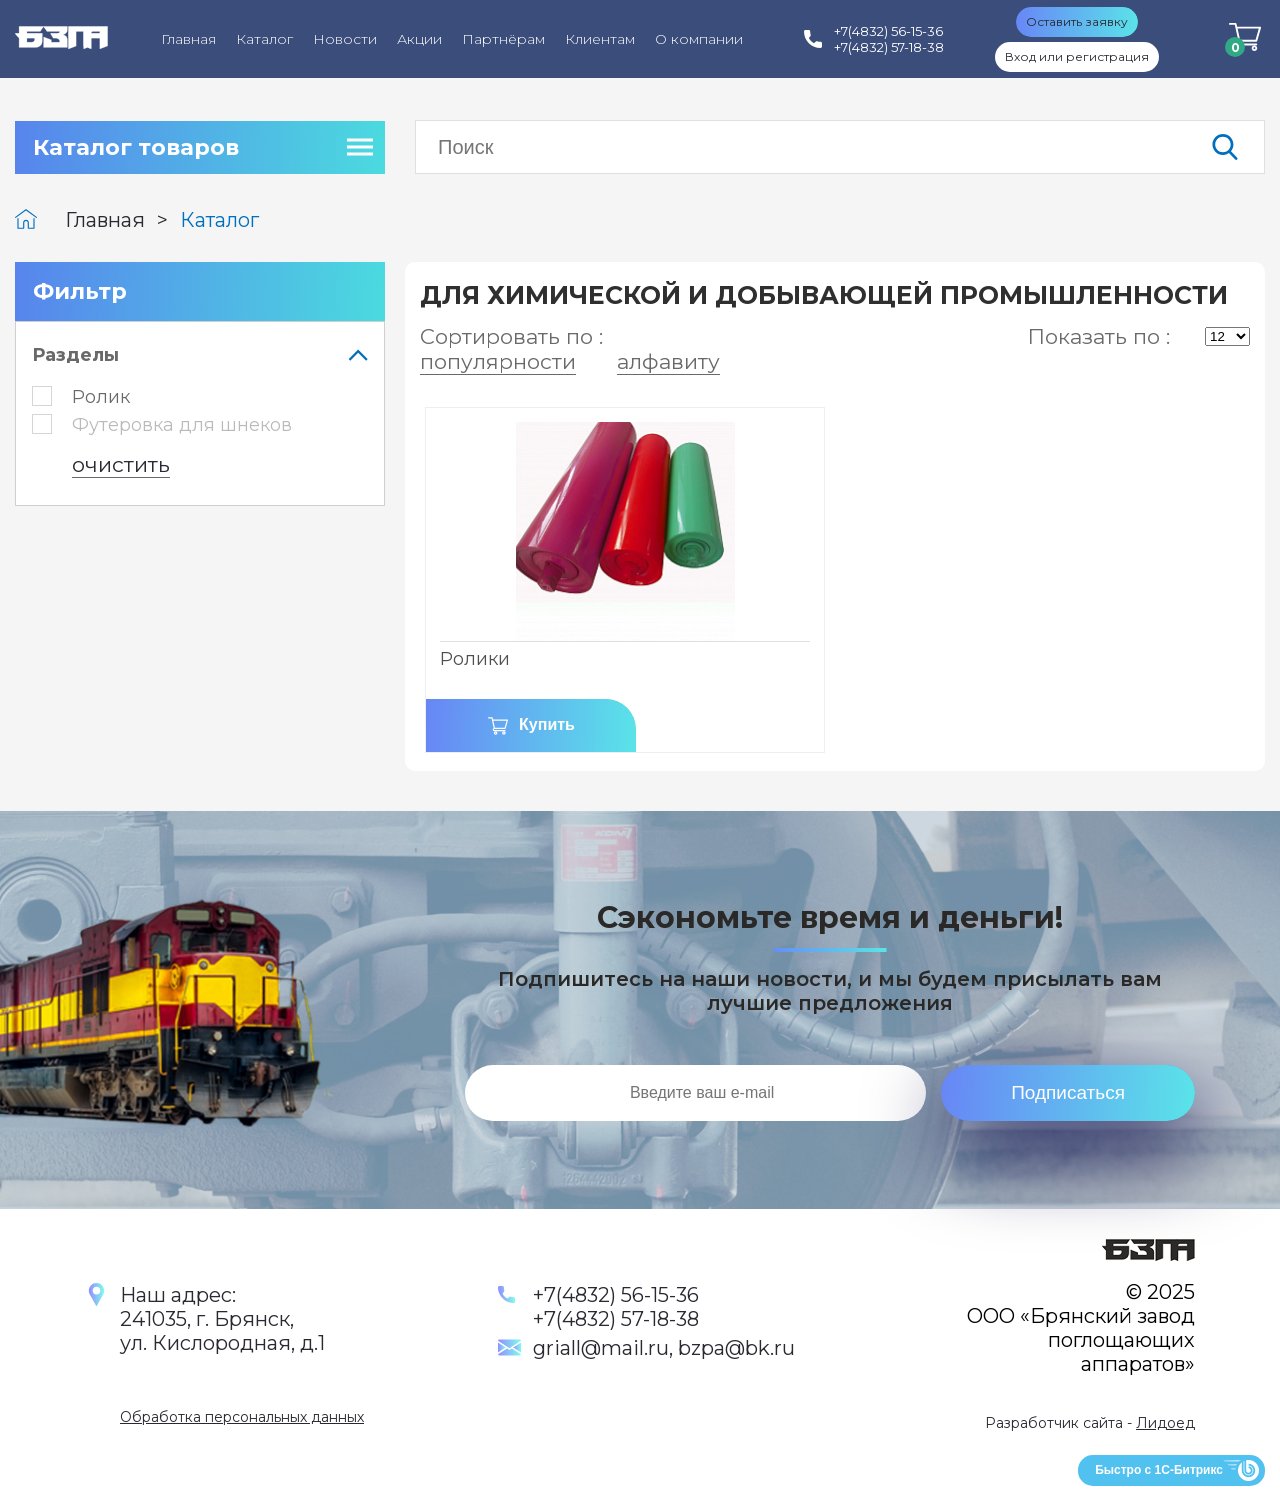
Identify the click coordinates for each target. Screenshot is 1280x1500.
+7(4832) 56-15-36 (616, 1295)
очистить (121, 464)
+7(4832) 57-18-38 (616, 1319)
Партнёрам (503, 39)
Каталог (264, 39)
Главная (188, 39)
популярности (498, 361)
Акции (419, 39)
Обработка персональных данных (242, 1417)
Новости (345, 39)
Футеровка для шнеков (162, 425)
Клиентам (600, 39)
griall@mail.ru (601, 1348)
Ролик (81, 397)
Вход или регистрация (1077, 56)
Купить (547, 724)
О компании (699, 39)
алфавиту (668, 361)
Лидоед (1165, 1423)
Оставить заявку (1077, 21)
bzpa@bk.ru (736, 1348)
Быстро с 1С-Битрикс (1159, 1470)
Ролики (475, 659)
